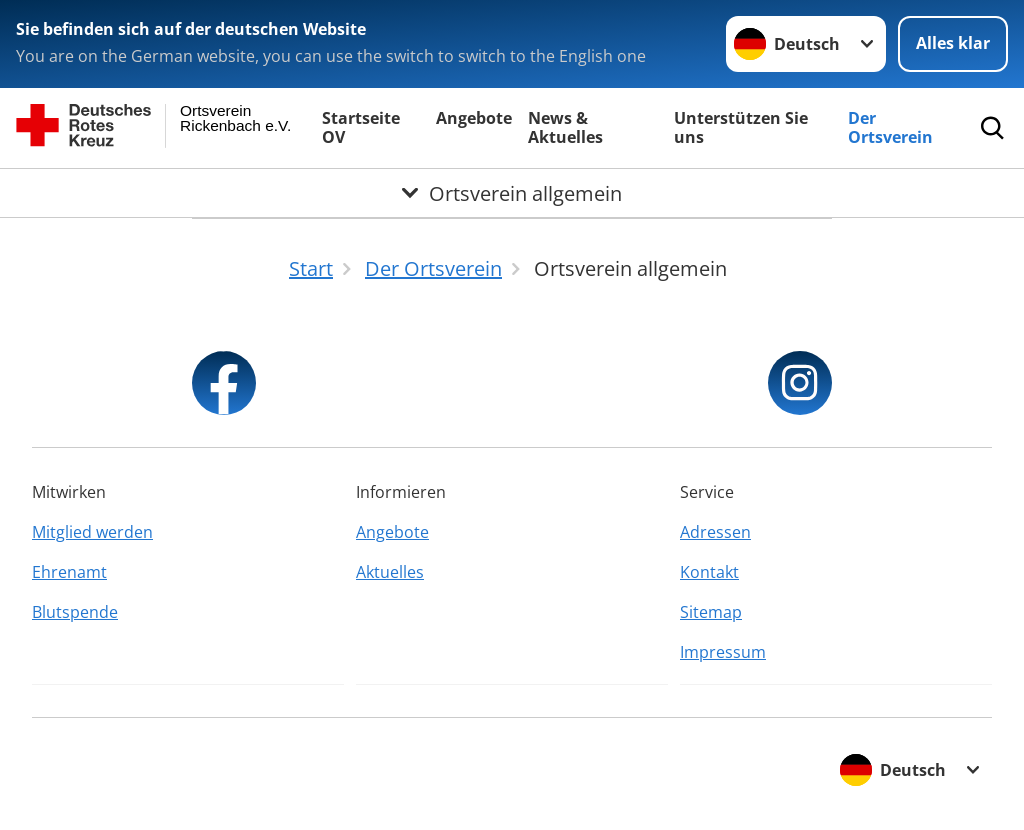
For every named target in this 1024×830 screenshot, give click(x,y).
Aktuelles (390, 572)
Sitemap (711, 612)
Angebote (474, 118)
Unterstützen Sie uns (741, 127)
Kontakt (709, 572)
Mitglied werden (92, 532)
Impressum (723, 652)
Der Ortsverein (890, 127)
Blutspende (75, 612)
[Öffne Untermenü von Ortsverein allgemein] (512, 193)
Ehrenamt (69, 572)
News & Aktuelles (565, 127)
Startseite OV (361, 127)
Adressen (715, 532)
